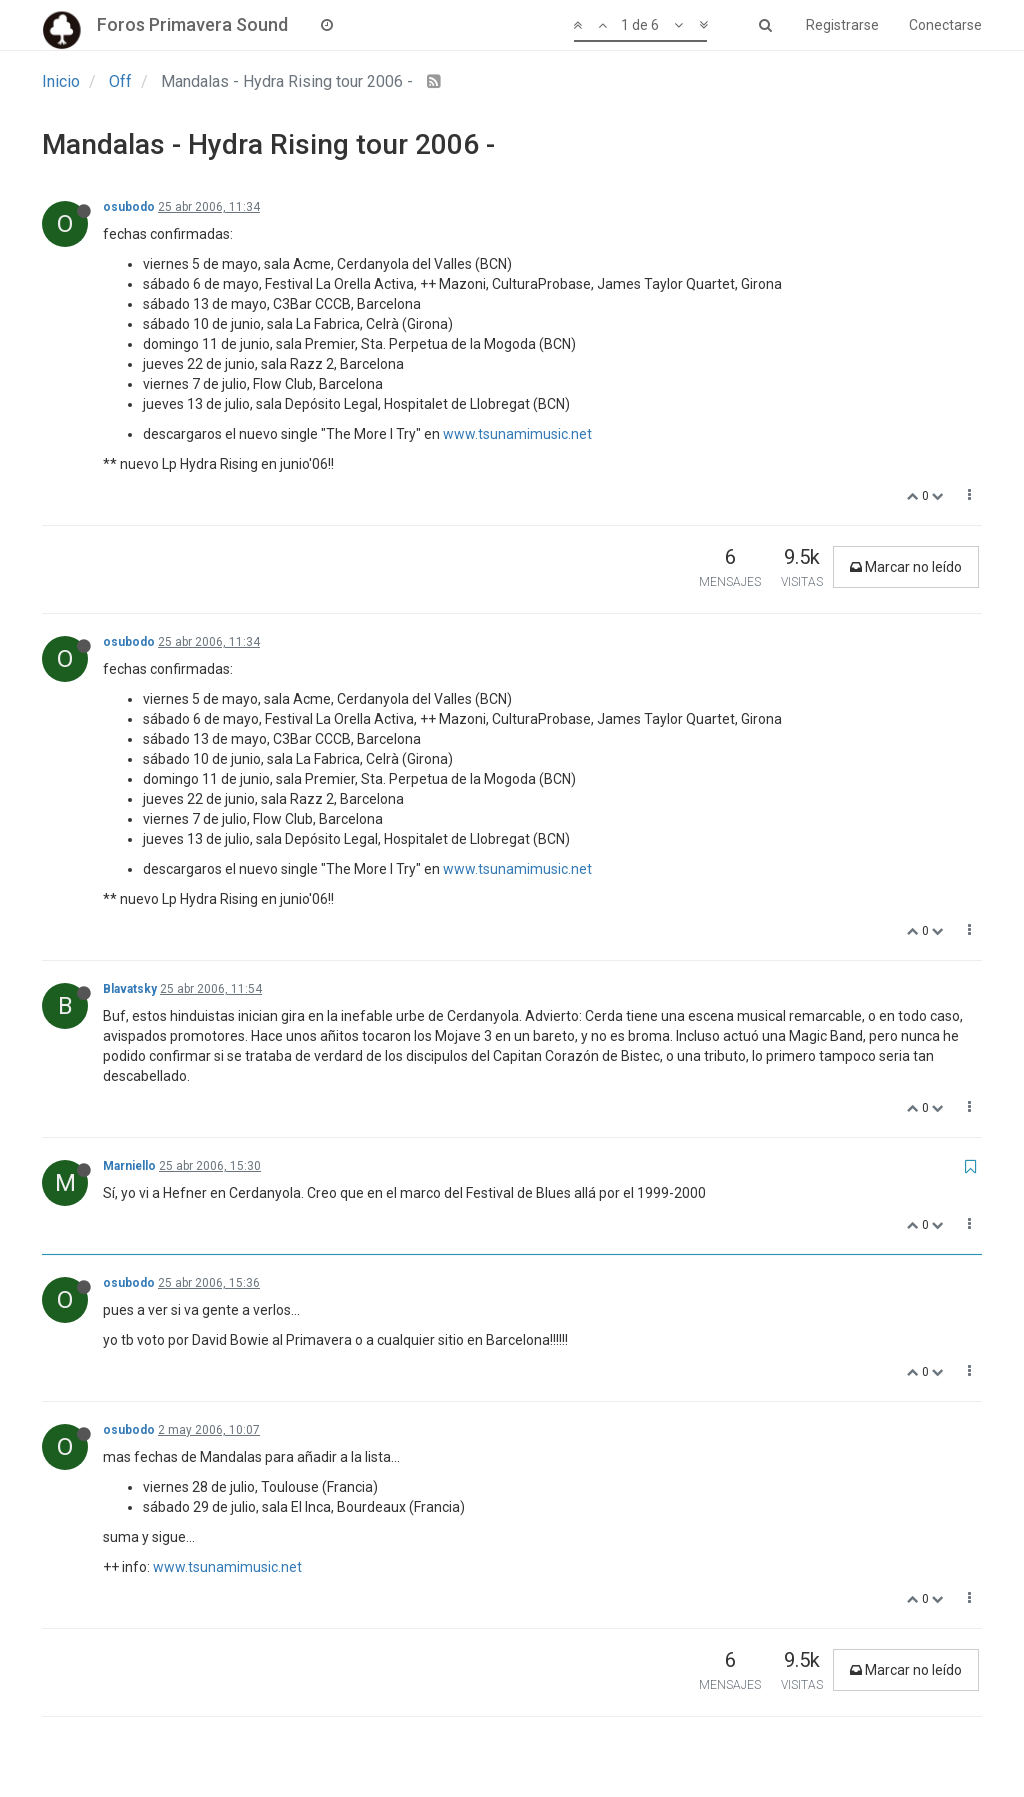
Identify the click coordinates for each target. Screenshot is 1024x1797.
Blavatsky (130, 989)
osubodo (129, 207)
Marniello (129, 1166)
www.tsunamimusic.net (517, 434)
